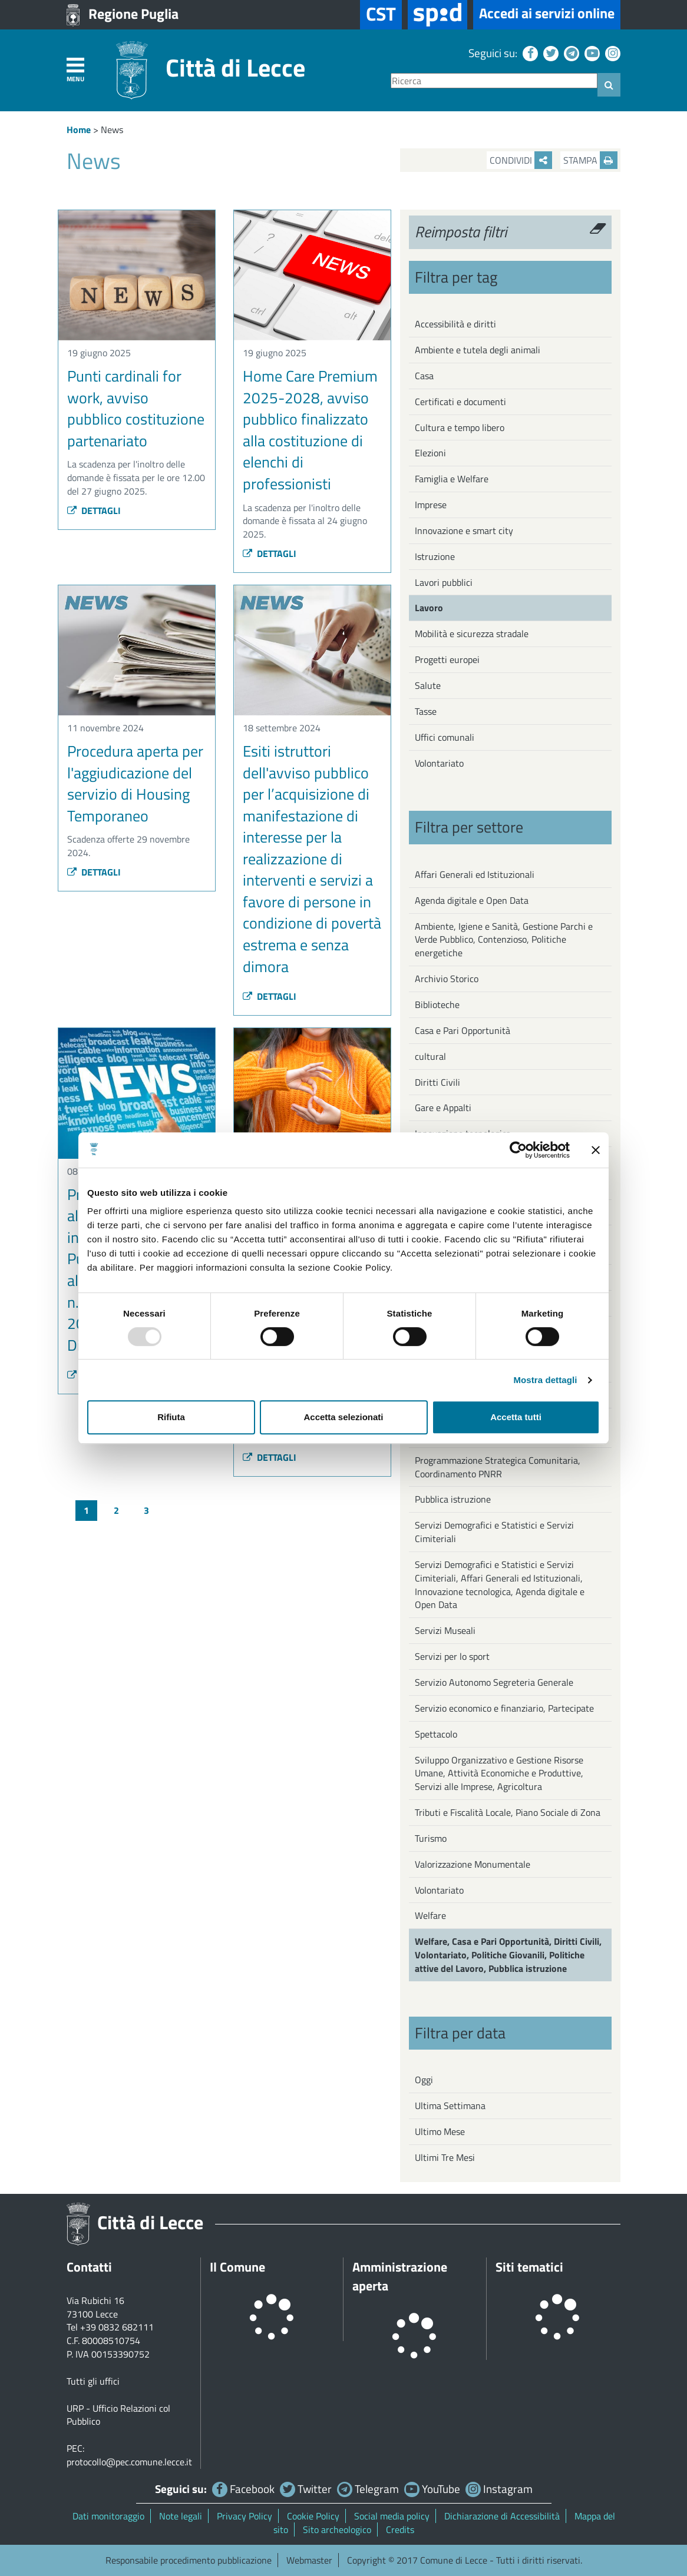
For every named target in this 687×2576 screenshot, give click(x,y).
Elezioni (430, 453)
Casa (424, 376)
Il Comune (237, 2267)
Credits (400, 2529)
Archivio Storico (446, 979)
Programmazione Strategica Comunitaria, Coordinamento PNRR (497, 1467)
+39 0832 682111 (117, 2327)
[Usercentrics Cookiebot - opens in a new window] (518, 1150)
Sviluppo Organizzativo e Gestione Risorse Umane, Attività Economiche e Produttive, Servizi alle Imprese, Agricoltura (499, 1773)
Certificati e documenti (460, 401)
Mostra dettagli (545, 1380)
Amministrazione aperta (399, 2276)
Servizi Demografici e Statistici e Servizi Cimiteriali (494, 1532)
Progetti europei (447, 659)
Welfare (430, 1915)
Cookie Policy (313, 2516)
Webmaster (309, 2560)
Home (79, 129)
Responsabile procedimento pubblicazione (188, 2560)
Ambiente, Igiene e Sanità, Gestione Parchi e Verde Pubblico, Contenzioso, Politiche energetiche (504, 939)
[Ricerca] (494, 81)
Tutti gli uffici (93, 2381)
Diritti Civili (437, 1082)
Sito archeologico (337, 2529)
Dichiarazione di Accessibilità (502, 2516)
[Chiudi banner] (596, 1150)
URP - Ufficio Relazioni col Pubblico (118, 2415)
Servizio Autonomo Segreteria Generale (494, 1682)
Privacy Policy (244, 2516)
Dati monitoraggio (108, 2516)
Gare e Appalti (443, 1107)
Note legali (180, 2516)
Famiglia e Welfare (451, 479)
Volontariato (439, 763)
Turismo (431, 1838)
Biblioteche (437, 1004)
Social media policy (392, 2516)
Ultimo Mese (440, 2131)
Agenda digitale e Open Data (472, 900)
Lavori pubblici (444, 582)
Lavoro (429, 608)
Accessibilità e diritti (455, 324)
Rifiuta (171, 1417)
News (112, 129)
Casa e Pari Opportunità (462, 1030)
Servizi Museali (445, 1630)
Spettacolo (436, 1734)
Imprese (431, 505)
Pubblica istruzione (453, 1499)
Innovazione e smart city (464, 530)
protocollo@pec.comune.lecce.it (129, 2462)
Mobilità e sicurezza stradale (472, 633)
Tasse (426, 711)
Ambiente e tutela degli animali (477, 350)
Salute (428, 685)
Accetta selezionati (343, 1417)
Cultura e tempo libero (459, 427)
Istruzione (435, 556)
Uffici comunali (444, 737)
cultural (430, 1056)
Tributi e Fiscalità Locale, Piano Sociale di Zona (507, 1812)
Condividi (521, 160)
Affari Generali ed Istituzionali (474, 874)
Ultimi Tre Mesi (445, 2157)
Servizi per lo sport (452, 1656)
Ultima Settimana (450, 2105)
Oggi (424, 2080)
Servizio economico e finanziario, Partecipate (504, 1708)
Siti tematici (529, 2267)
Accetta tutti (515, 1417)
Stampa (590, 160)
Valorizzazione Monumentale (472, 1864)
